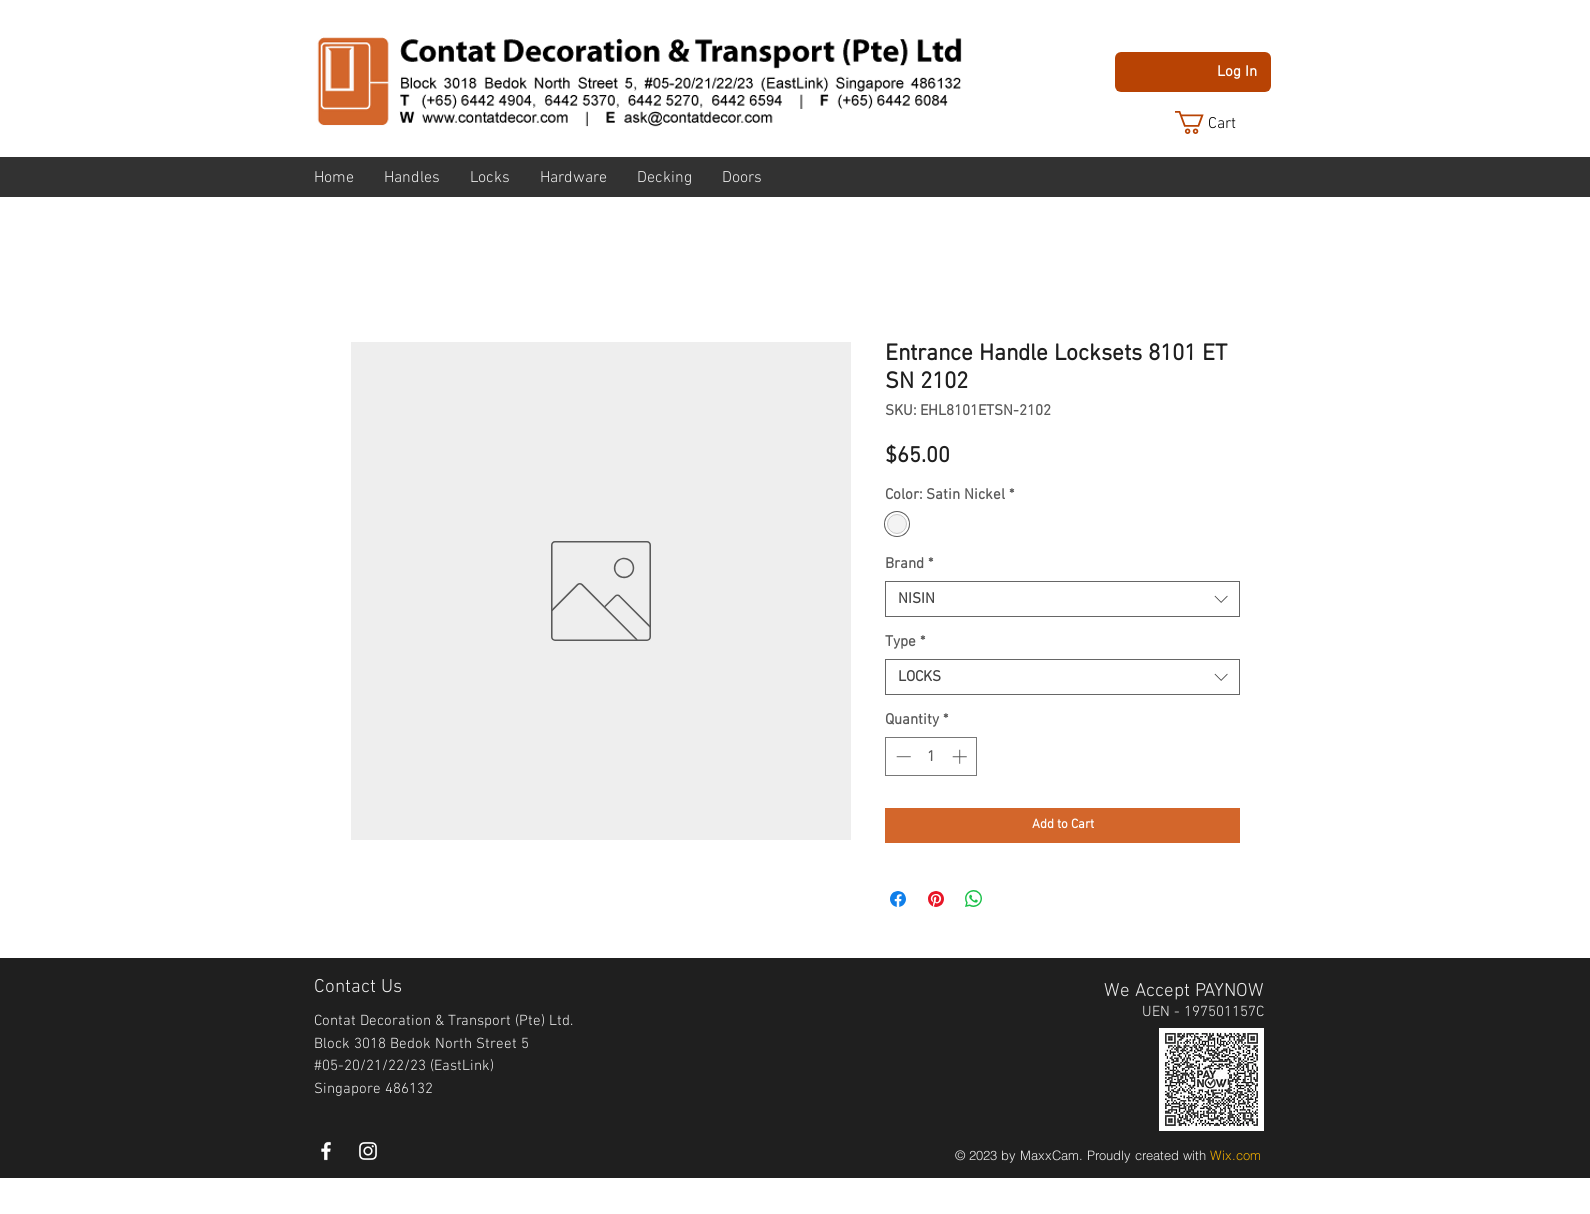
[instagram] (368, 1151)
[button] (1221, 122)
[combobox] (1062, 599)
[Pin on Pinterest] (936, 899)
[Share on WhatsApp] (974, 899)
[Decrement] (901, 756)
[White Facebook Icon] (326, 1151)
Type (905, 642)
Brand (909, 564)
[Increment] (961, 756)
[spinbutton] (931, 756)
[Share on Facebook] (898, 899)
